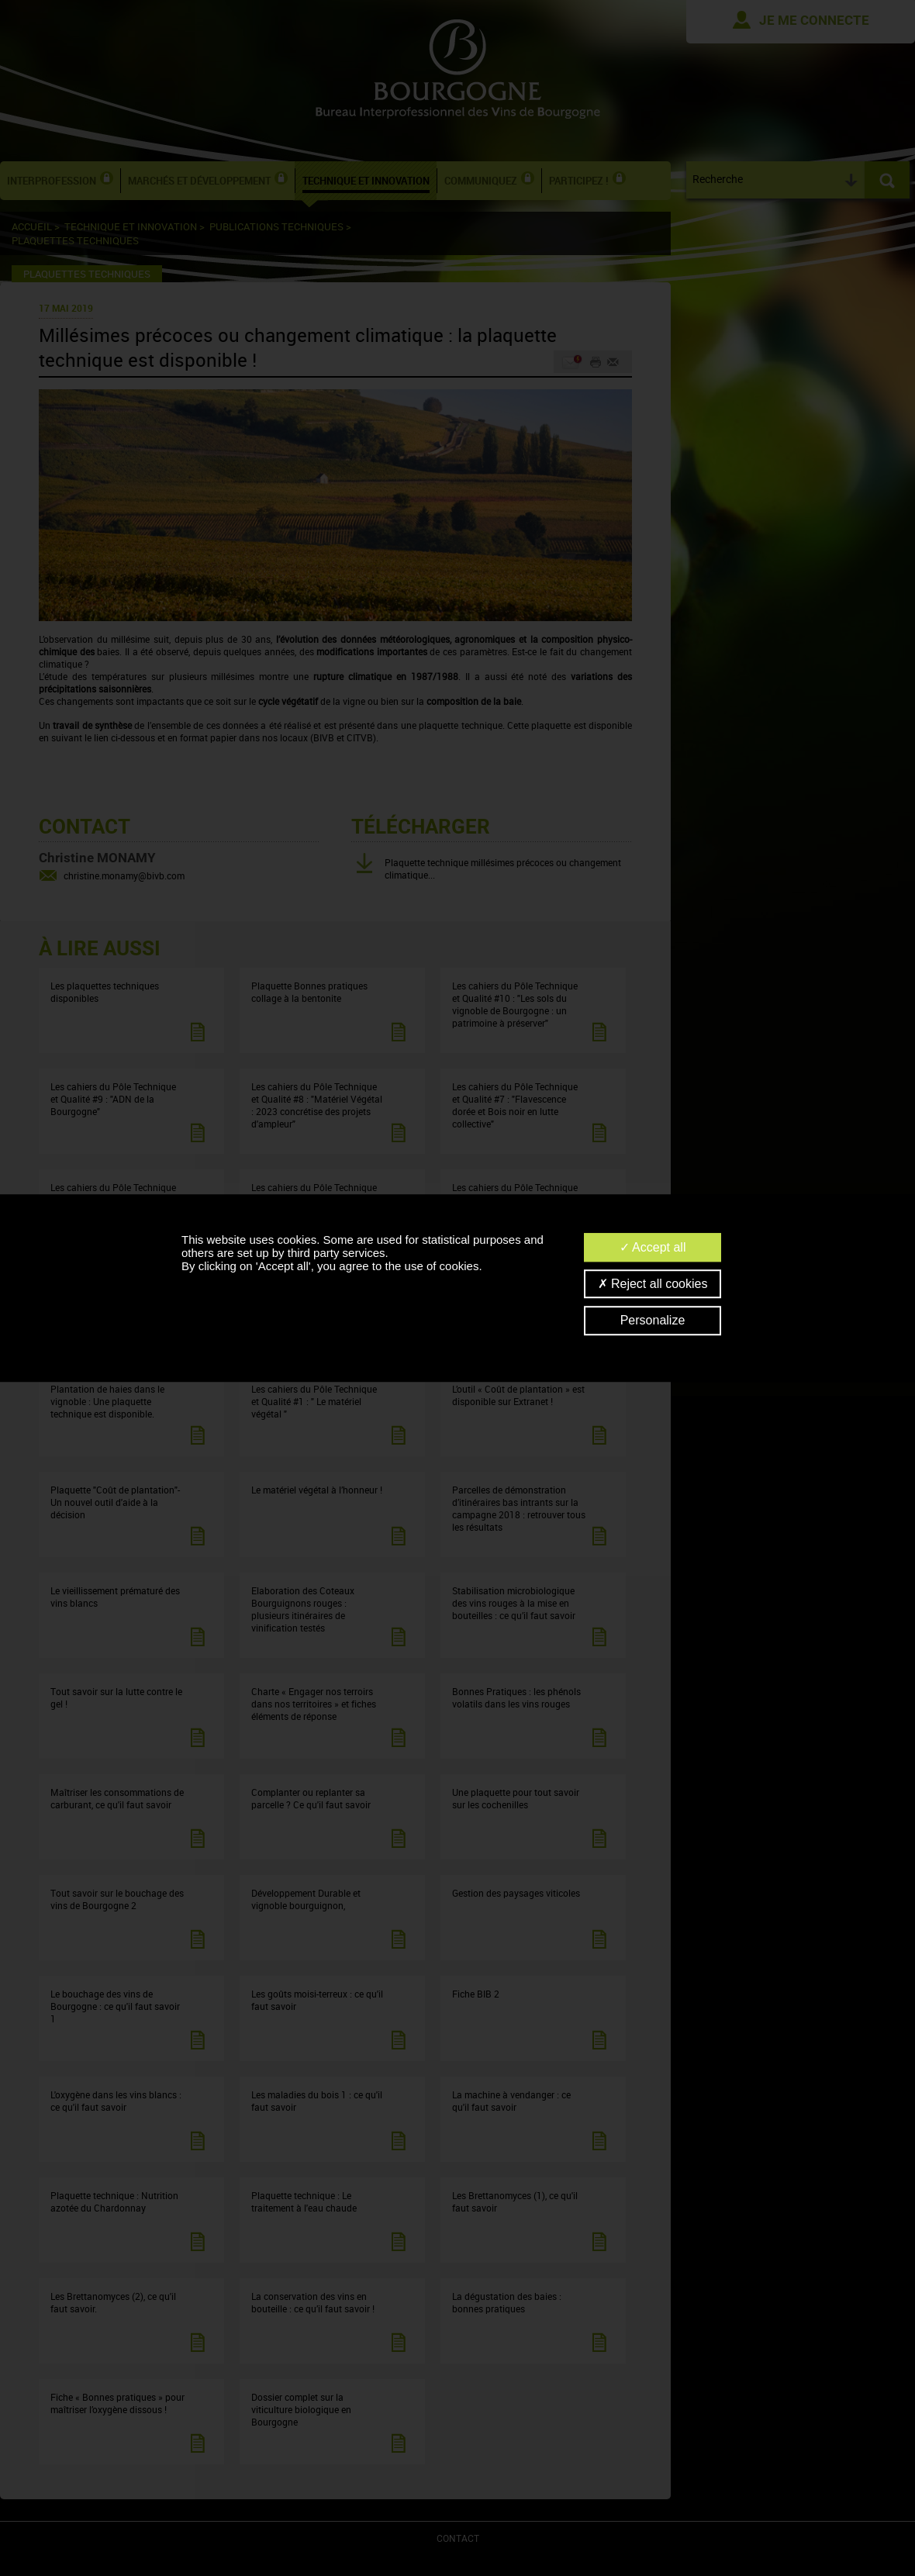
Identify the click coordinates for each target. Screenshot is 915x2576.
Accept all (653, 1247)
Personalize (652, 1321)
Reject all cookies (653, 1283)
